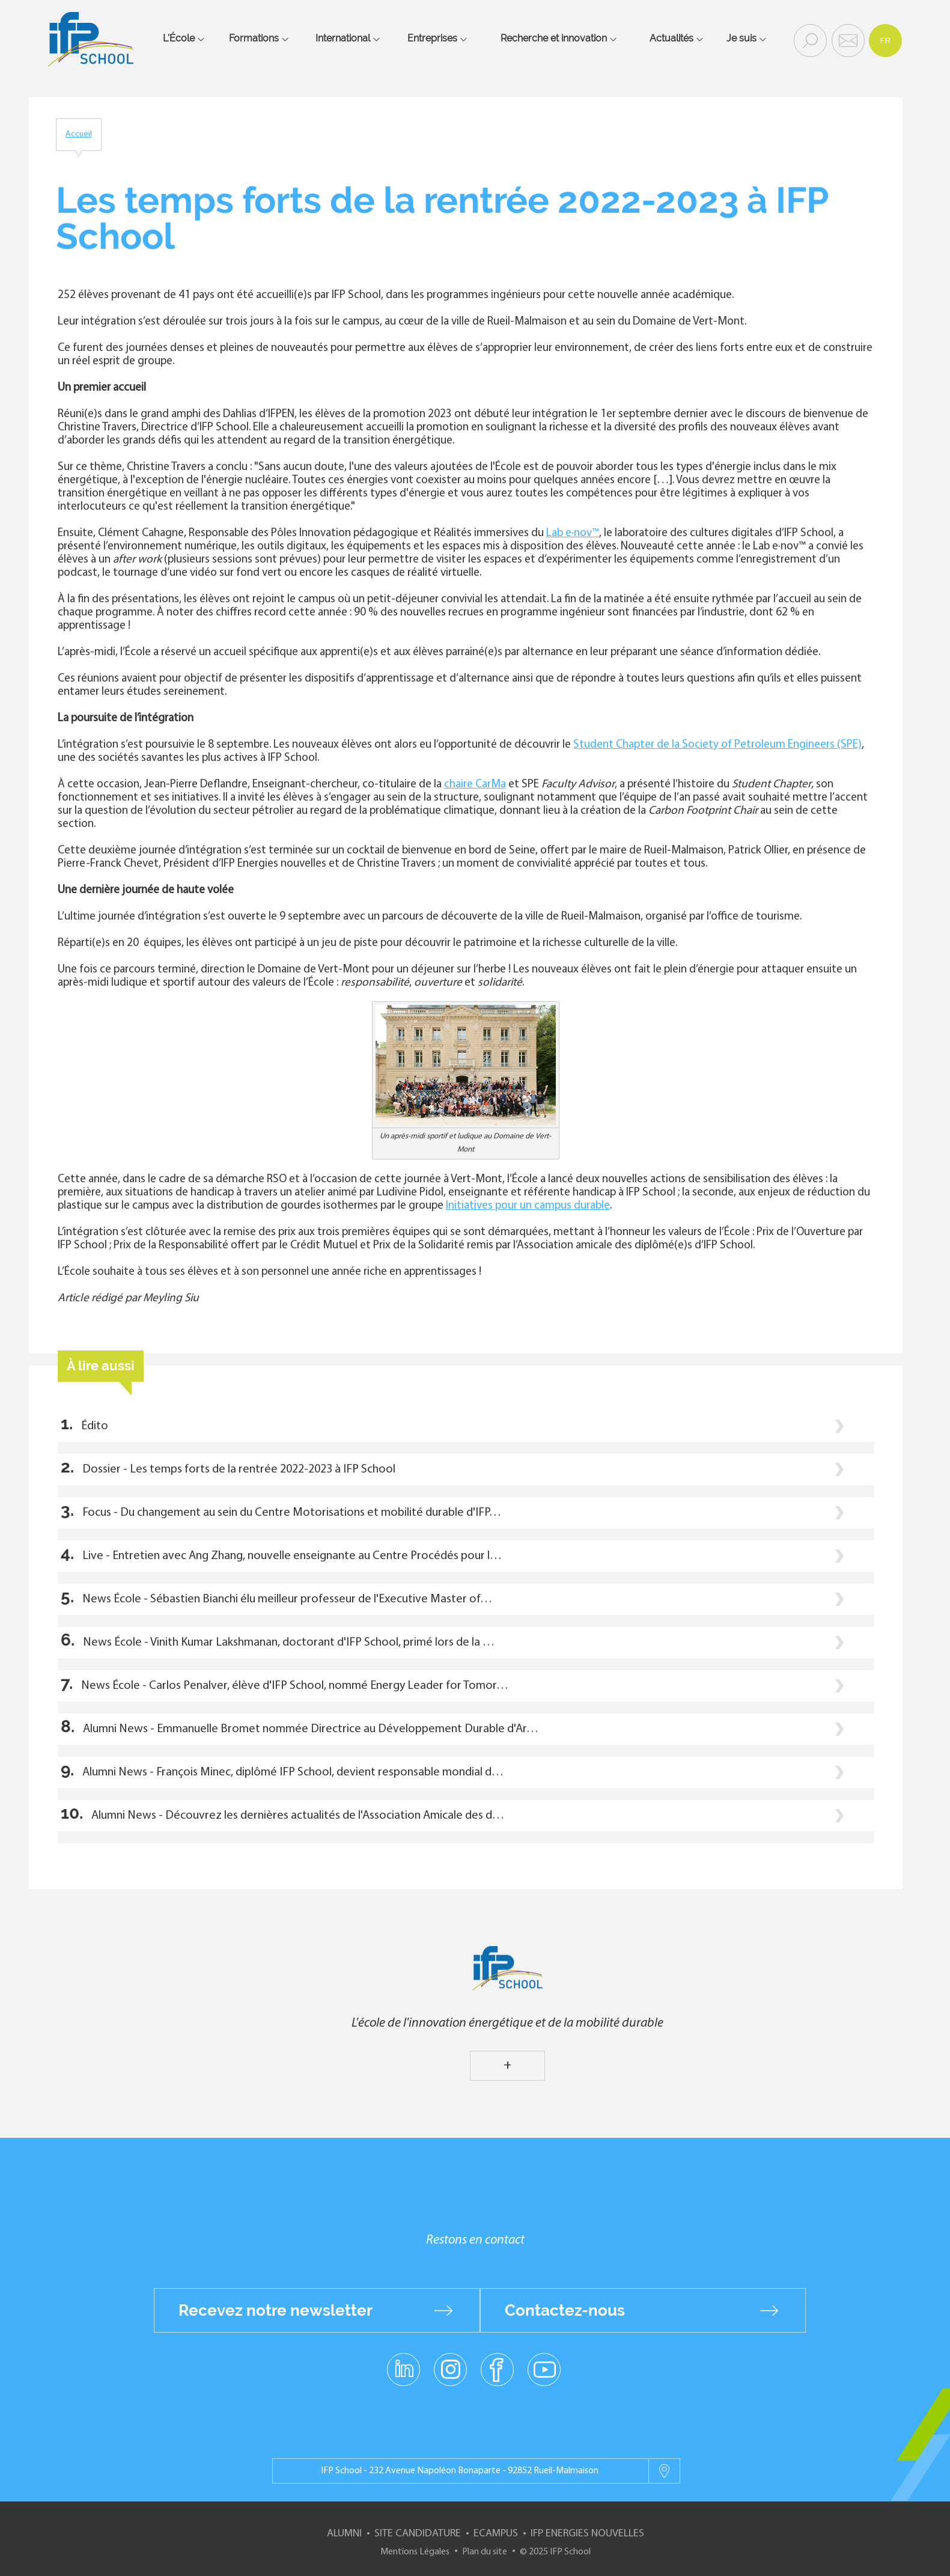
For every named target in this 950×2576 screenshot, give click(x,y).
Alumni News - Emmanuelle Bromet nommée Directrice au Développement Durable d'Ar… (310, 1729)
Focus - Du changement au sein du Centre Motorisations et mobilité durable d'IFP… (291, 1513)
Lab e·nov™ (572, 533)
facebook (497, 2368)
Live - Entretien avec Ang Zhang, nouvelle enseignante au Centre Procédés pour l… (292, 1556)
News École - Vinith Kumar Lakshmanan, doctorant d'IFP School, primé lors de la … (289, 1643)
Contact (846, 39)
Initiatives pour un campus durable (528, 1206)
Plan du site (484, 2552)
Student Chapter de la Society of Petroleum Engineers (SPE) (717, 745)
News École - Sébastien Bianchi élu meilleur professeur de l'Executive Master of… (287, 1599)
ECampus (495, 2533)
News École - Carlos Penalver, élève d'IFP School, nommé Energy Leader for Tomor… (294, 1686)
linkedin (403, 2362)
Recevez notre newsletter (275, 2310)
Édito (94, 1426)
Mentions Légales (414, 2552)
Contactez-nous (565, 2310)
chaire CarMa (475, 784)
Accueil (78, 134)
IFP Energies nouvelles (587, 2533)
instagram (450, 2368)
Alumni (344, 2533)
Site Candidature (417, 2533)
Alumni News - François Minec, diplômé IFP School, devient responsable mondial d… (293, 1772)
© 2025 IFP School (555, 2552)
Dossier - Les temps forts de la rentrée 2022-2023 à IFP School (238, 1469)
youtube (544, 2368)
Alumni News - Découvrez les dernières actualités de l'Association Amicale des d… (297, 1816)
